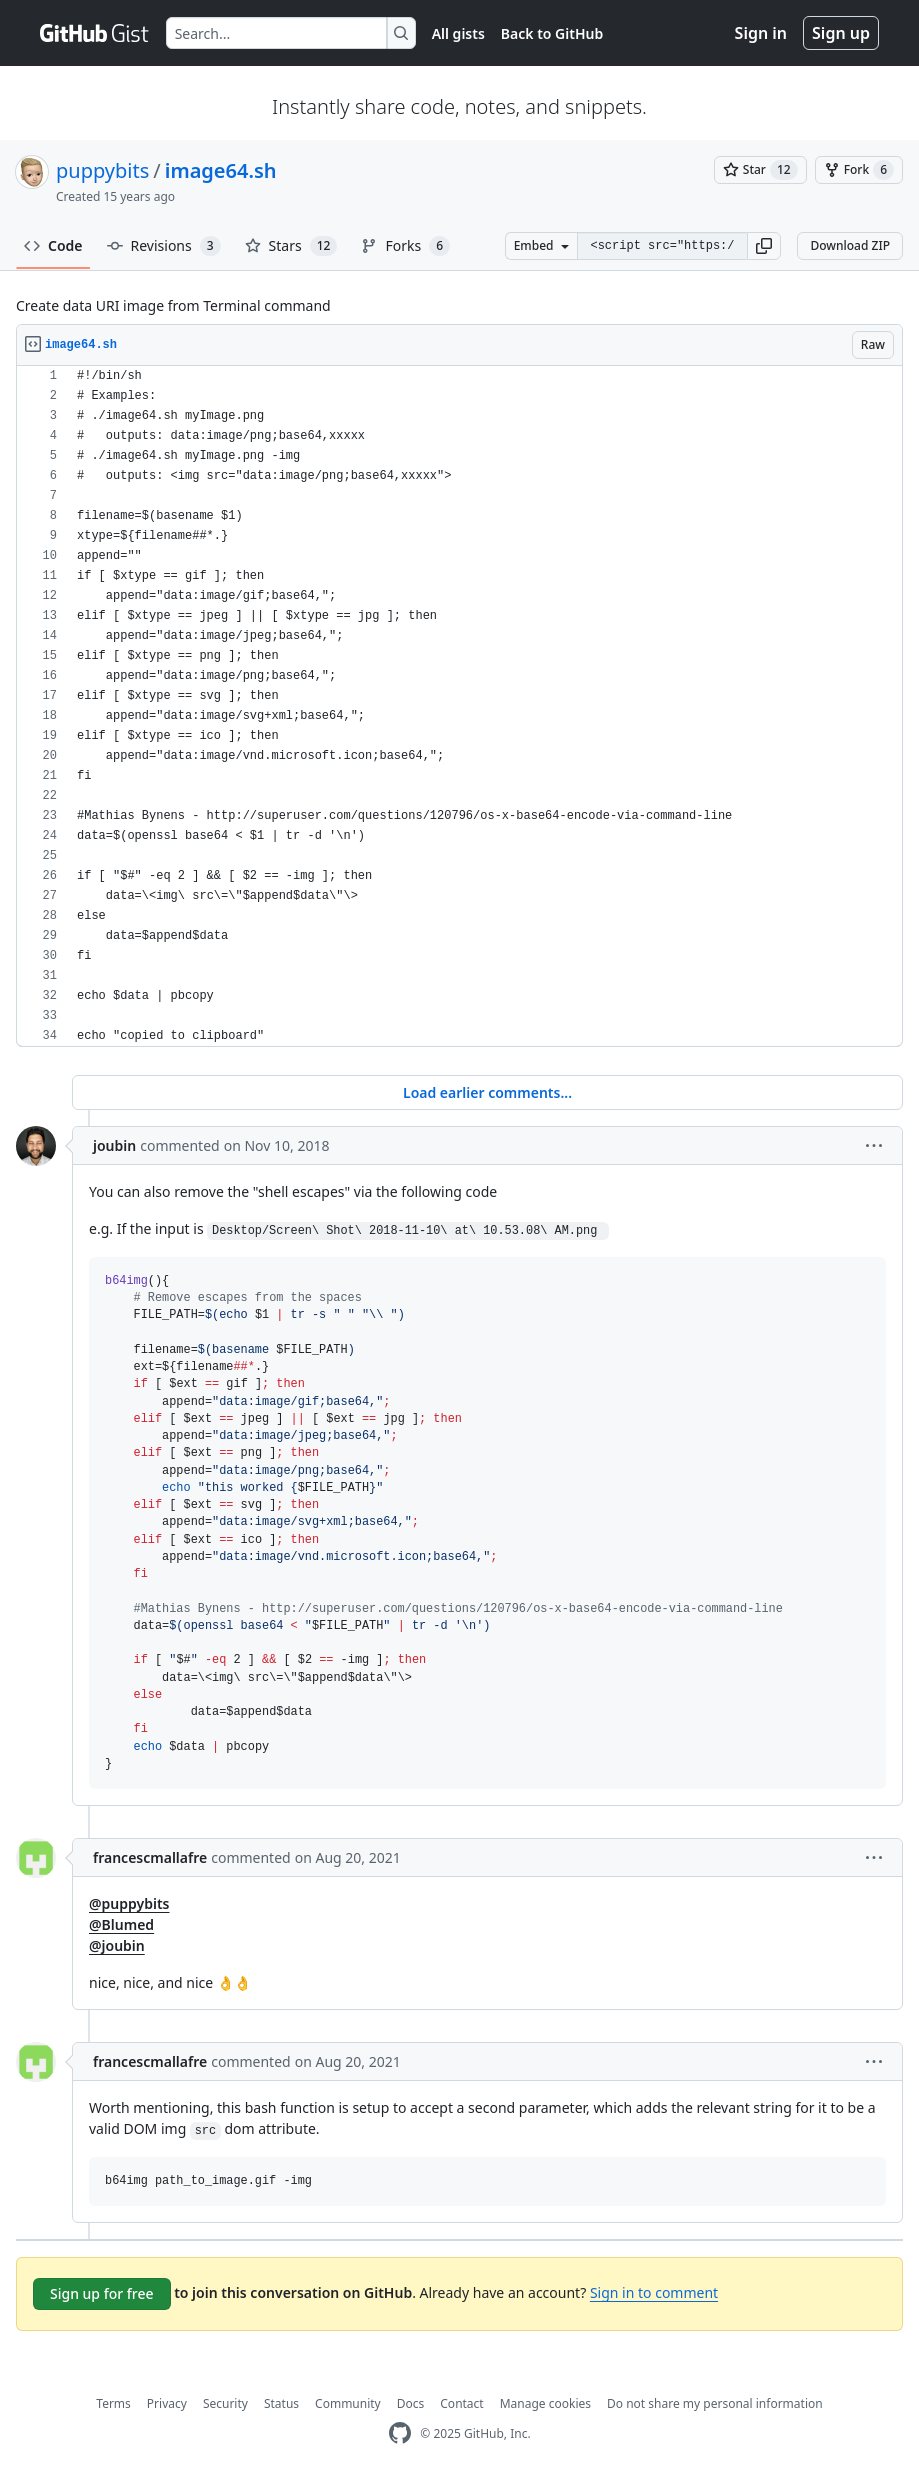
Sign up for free (102, 2293)
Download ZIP (850, 245)
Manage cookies (545, 2403)
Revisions (164, 246)
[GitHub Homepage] (400, 2433)
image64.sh (221, 170)
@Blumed (121, 1924)
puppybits (102, 170)
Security (225, 2403)
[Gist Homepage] (95, 33)
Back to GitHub (552, 33)
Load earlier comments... (487, 1092)
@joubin (117, 1945)
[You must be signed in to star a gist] (760, 170)
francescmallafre (150, 1857)
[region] (459, 706)
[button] (764, 246)
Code (53, 245)
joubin (114, 1145)
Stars (291, 246)
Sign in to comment (654, 2292)
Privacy (167, 2403)
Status (281, 2403)
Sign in (761, 33)
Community (348, 2403)
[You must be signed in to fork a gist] (859, 170)
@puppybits (129, 1903)
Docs (411, 2403)
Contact (461, 2403)
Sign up (841, 33)
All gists (458, 33)
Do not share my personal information (715, 2403)
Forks (405, 246)
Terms (113, 2403)
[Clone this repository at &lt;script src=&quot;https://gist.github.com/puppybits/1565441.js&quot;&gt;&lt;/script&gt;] (662, 246)
